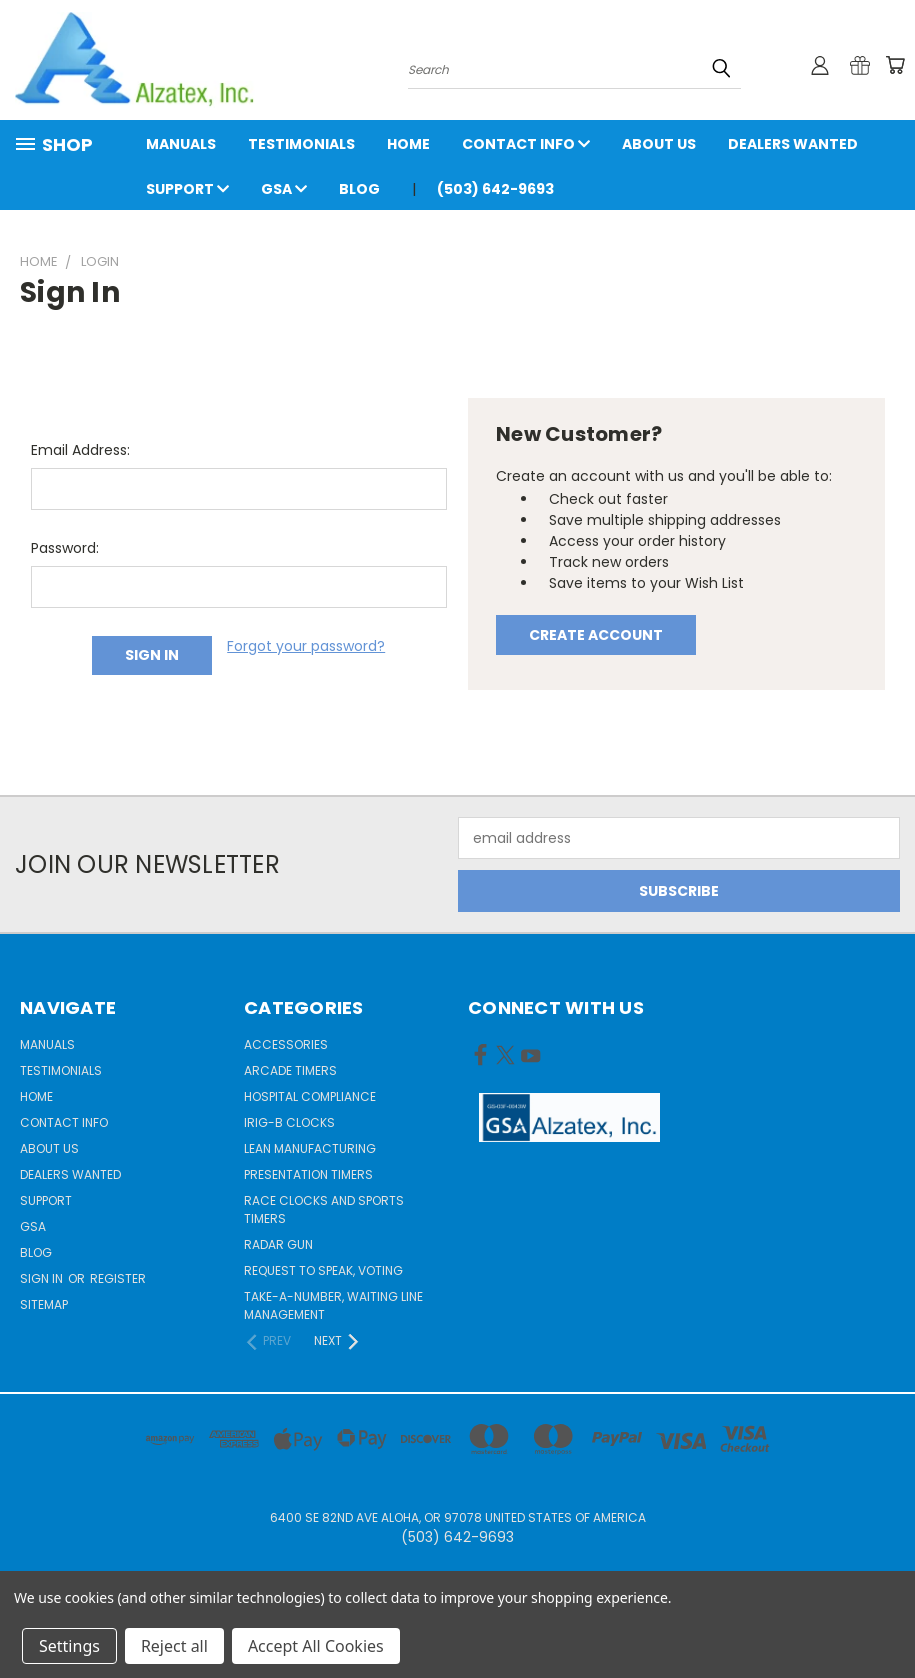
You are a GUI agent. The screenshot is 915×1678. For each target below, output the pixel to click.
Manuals (181, 144)
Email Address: (80, 450)
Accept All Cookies (316, 1646)
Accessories (286, 1044)
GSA (284, 189)
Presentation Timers (308, 1174)
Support (187, 189)
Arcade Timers (290, 1070)
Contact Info (526, 144)
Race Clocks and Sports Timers (324, 1209)
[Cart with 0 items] (895, 65)
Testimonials (301, 144)
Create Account (596, 635)
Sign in (43, 1278)
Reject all (174, 1646)
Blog (359, 189)
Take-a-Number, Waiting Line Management (333, 1305)
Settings (69, 1646)
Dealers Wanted (793, 144)
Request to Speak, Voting (323, 1270)
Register (118, 1278)
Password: (65, 548)
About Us (659, 144)
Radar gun (278, 1244)
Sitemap (44, 1304)
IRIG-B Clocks (289, 1122)
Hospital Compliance (310, 1096)
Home (408, 144)
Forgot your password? (306, 646)
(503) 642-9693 (495, 189)
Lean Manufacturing (310, 1148)
